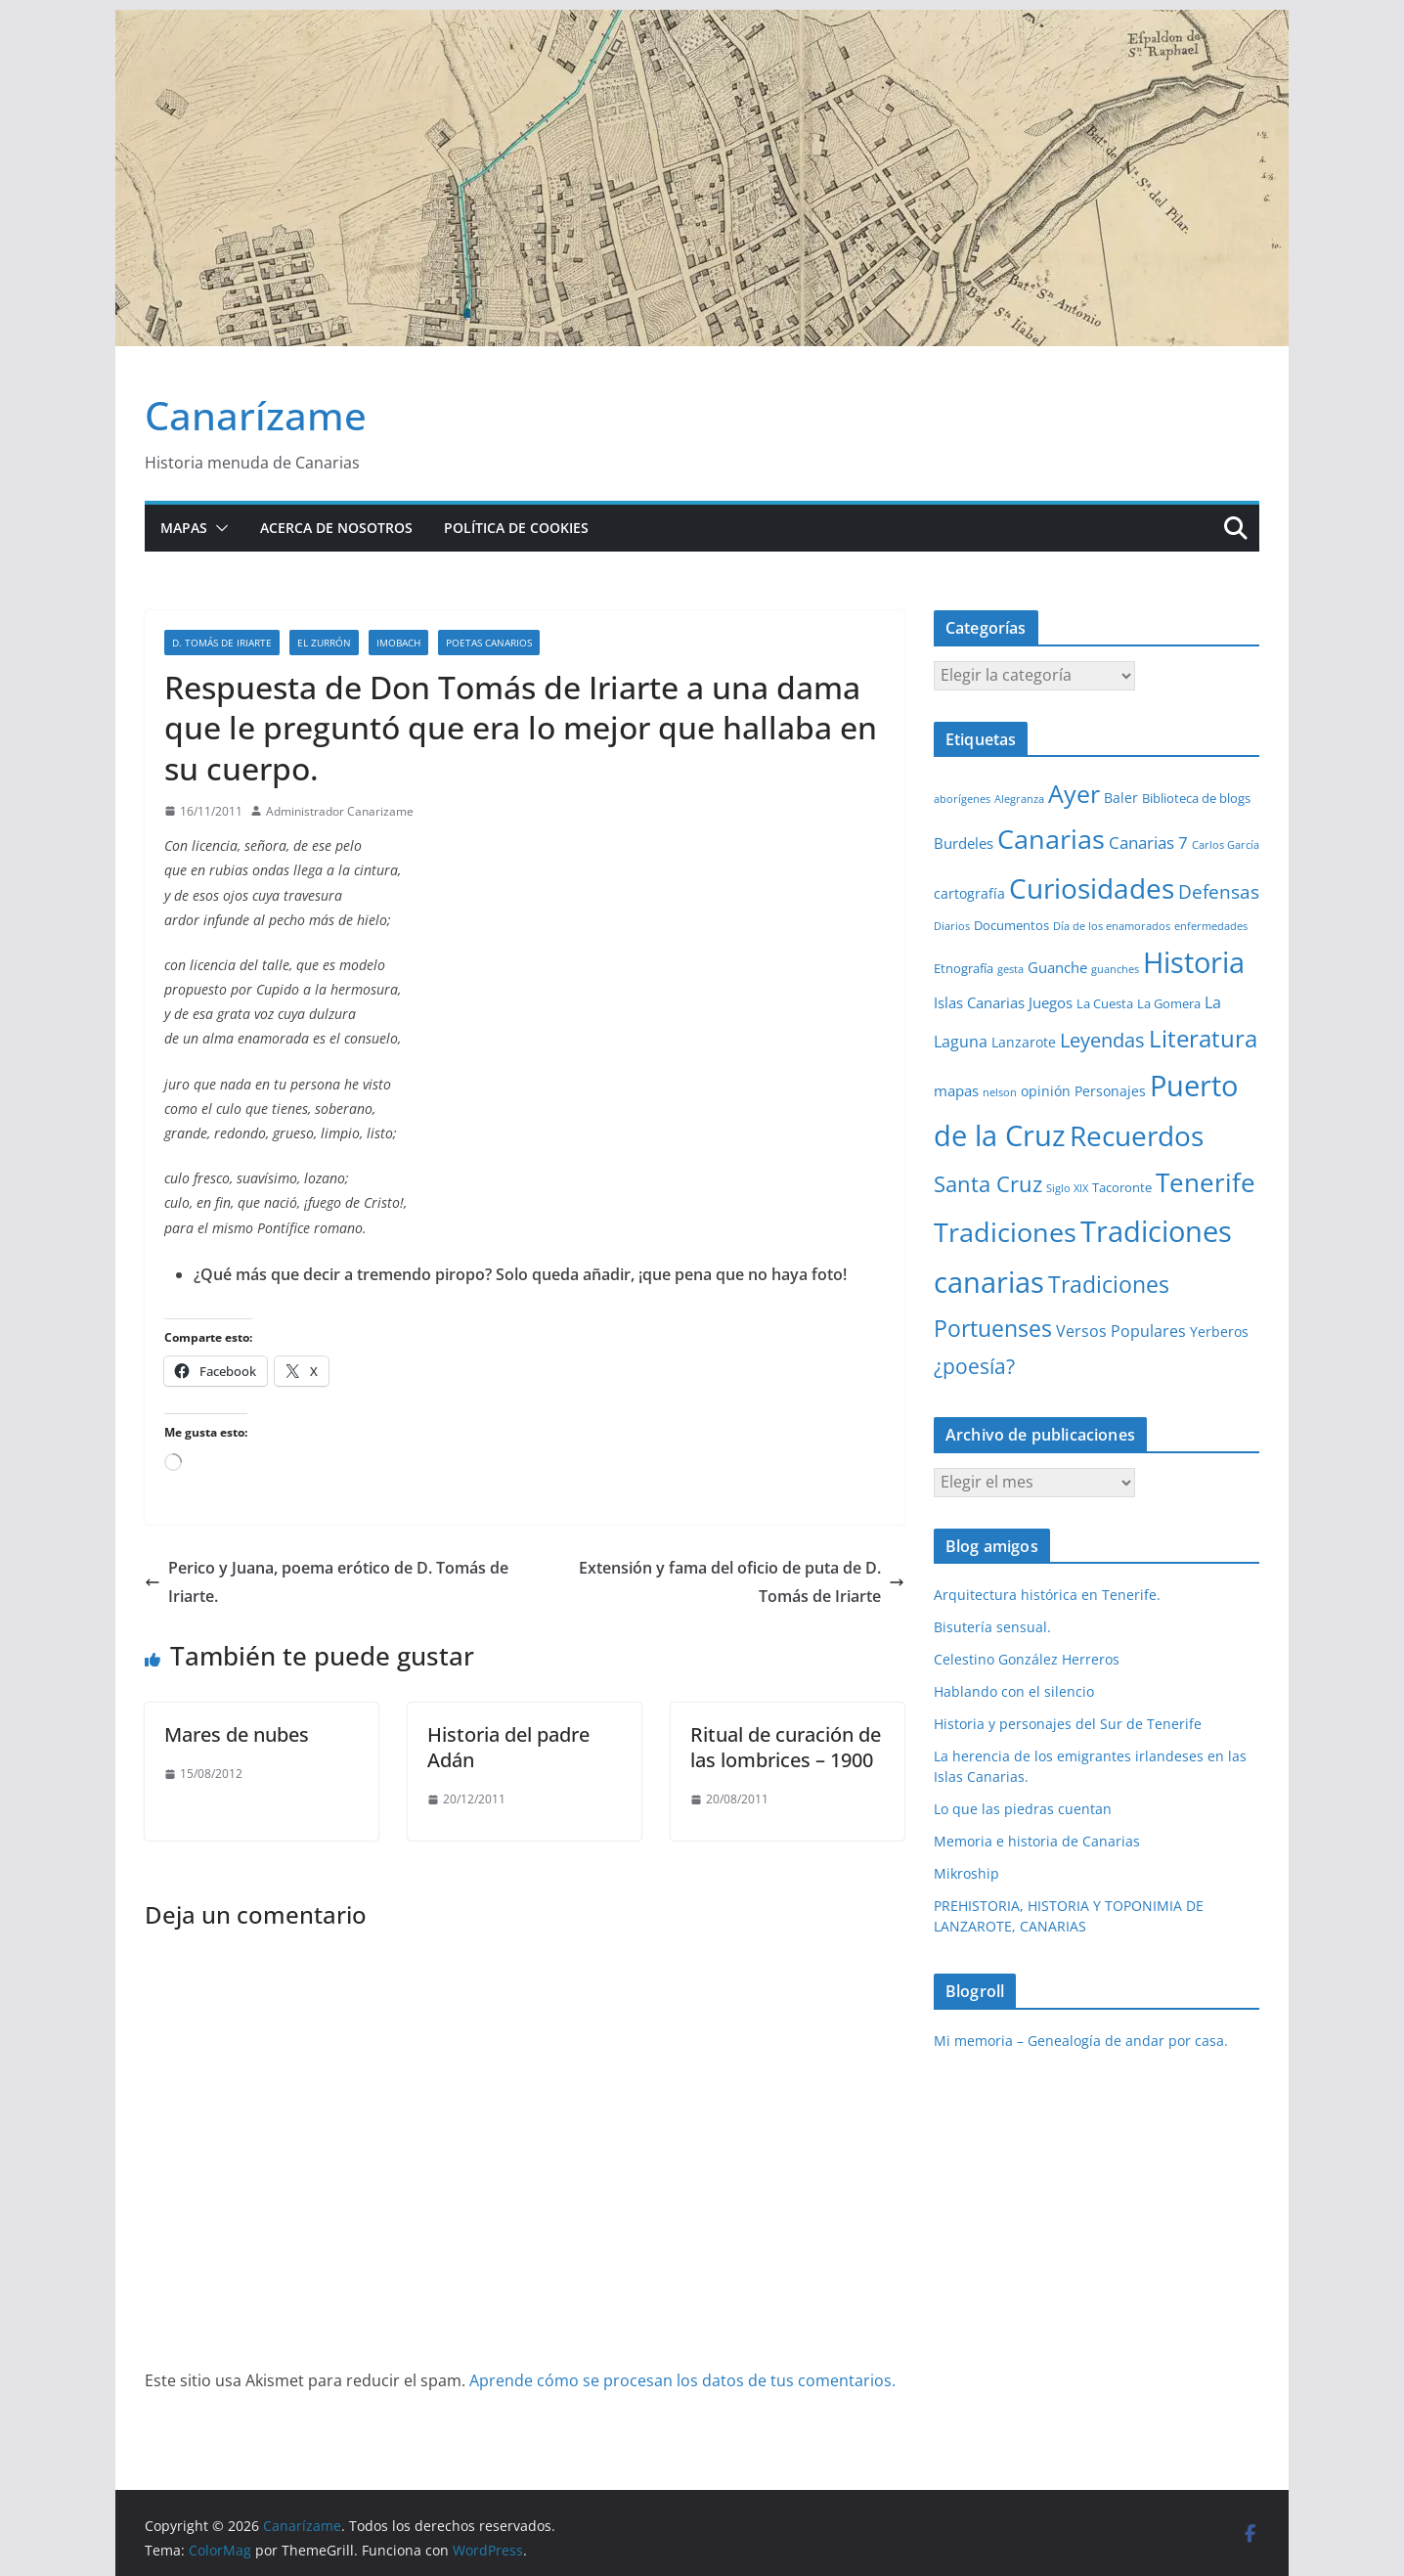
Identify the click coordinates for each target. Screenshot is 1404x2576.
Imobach (398, 642)
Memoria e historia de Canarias (1037, 1841)
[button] (218, 528)
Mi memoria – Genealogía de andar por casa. (1081, 2040)
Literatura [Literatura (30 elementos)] (1203, 1038)
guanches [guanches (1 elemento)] (1115, 969)
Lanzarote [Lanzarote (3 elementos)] (1023, 1042)
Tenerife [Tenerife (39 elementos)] (1205, 1182)
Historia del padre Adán (508, 1747)
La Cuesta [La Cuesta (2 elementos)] (1104, 1003)
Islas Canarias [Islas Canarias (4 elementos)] (979, 1002)
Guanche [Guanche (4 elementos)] (1057, 967)
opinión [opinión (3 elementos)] (1046, 1091)
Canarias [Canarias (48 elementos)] (1051, 839)
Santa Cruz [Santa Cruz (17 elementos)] (988, 1184)
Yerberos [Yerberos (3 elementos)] (1219, 1331)
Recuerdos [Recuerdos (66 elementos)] (1137, 1135)
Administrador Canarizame (340, 811)
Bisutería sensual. (992, 1627)
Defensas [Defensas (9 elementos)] (1218, 891)
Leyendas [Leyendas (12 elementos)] (1102, 1040)
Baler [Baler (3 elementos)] (1121, 797)
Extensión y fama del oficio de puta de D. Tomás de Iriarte (741, 1582)
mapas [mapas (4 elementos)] (956, 1090)
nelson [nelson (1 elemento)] (1000, 1092)
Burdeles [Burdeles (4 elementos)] (963, 843)
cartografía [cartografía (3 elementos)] (969, 893)
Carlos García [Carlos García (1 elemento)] (1225, 845)
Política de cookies (516, 527)
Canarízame (256, 415)
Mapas (183, 527)
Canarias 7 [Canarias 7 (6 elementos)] (1148, 842)
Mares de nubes (236, 1734)
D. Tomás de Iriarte (222, 642)
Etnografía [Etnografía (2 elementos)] (963, 968)
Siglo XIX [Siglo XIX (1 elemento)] (1067, 1188)
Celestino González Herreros (1026, 1659)
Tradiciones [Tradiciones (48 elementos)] (1005, 1232)
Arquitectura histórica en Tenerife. (1047, 1594)
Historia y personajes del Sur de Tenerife (1068, 1723)
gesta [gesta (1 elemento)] (1010, 969)
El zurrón (324, 642)
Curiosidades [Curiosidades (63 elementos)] (1091, 888)
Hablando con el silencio (1014, 1691)
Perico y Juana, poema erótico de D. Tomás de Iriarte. (326, 1582)
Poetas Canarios (489, 642)
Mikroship (966, 1873)
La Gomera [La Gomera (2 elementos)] (1169, 1003)
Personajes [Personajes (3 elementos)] (1110, 1091)
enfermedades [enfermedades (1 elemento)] (1211, 926)
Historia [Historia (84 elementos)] (1194, 962)
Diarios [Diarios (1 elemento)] (952, 926)
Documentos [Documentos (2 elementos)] (1011, 925)
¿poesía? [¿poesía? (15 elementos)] (974, 1366)
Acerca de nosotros (336, 527)
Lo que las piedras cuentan (1023, 1808)
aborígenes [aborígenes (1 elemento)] (962, 799)
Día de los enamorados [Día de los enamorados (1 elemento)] (1111, 926)
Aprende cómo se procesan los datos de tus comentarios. (682, 2380)
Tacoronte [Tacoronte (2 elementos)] (1122, 1187)
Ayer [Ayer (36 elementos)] (1074, 793)
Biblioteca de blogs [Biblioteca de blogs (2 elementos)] (1196, 798)
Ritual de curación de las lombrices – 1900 (785, 1747)
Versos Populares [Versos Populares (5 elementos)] (1121, 1331)
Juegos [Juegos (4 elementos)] (1051, 1002)
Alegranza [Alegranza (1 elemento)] (1019, 799)
